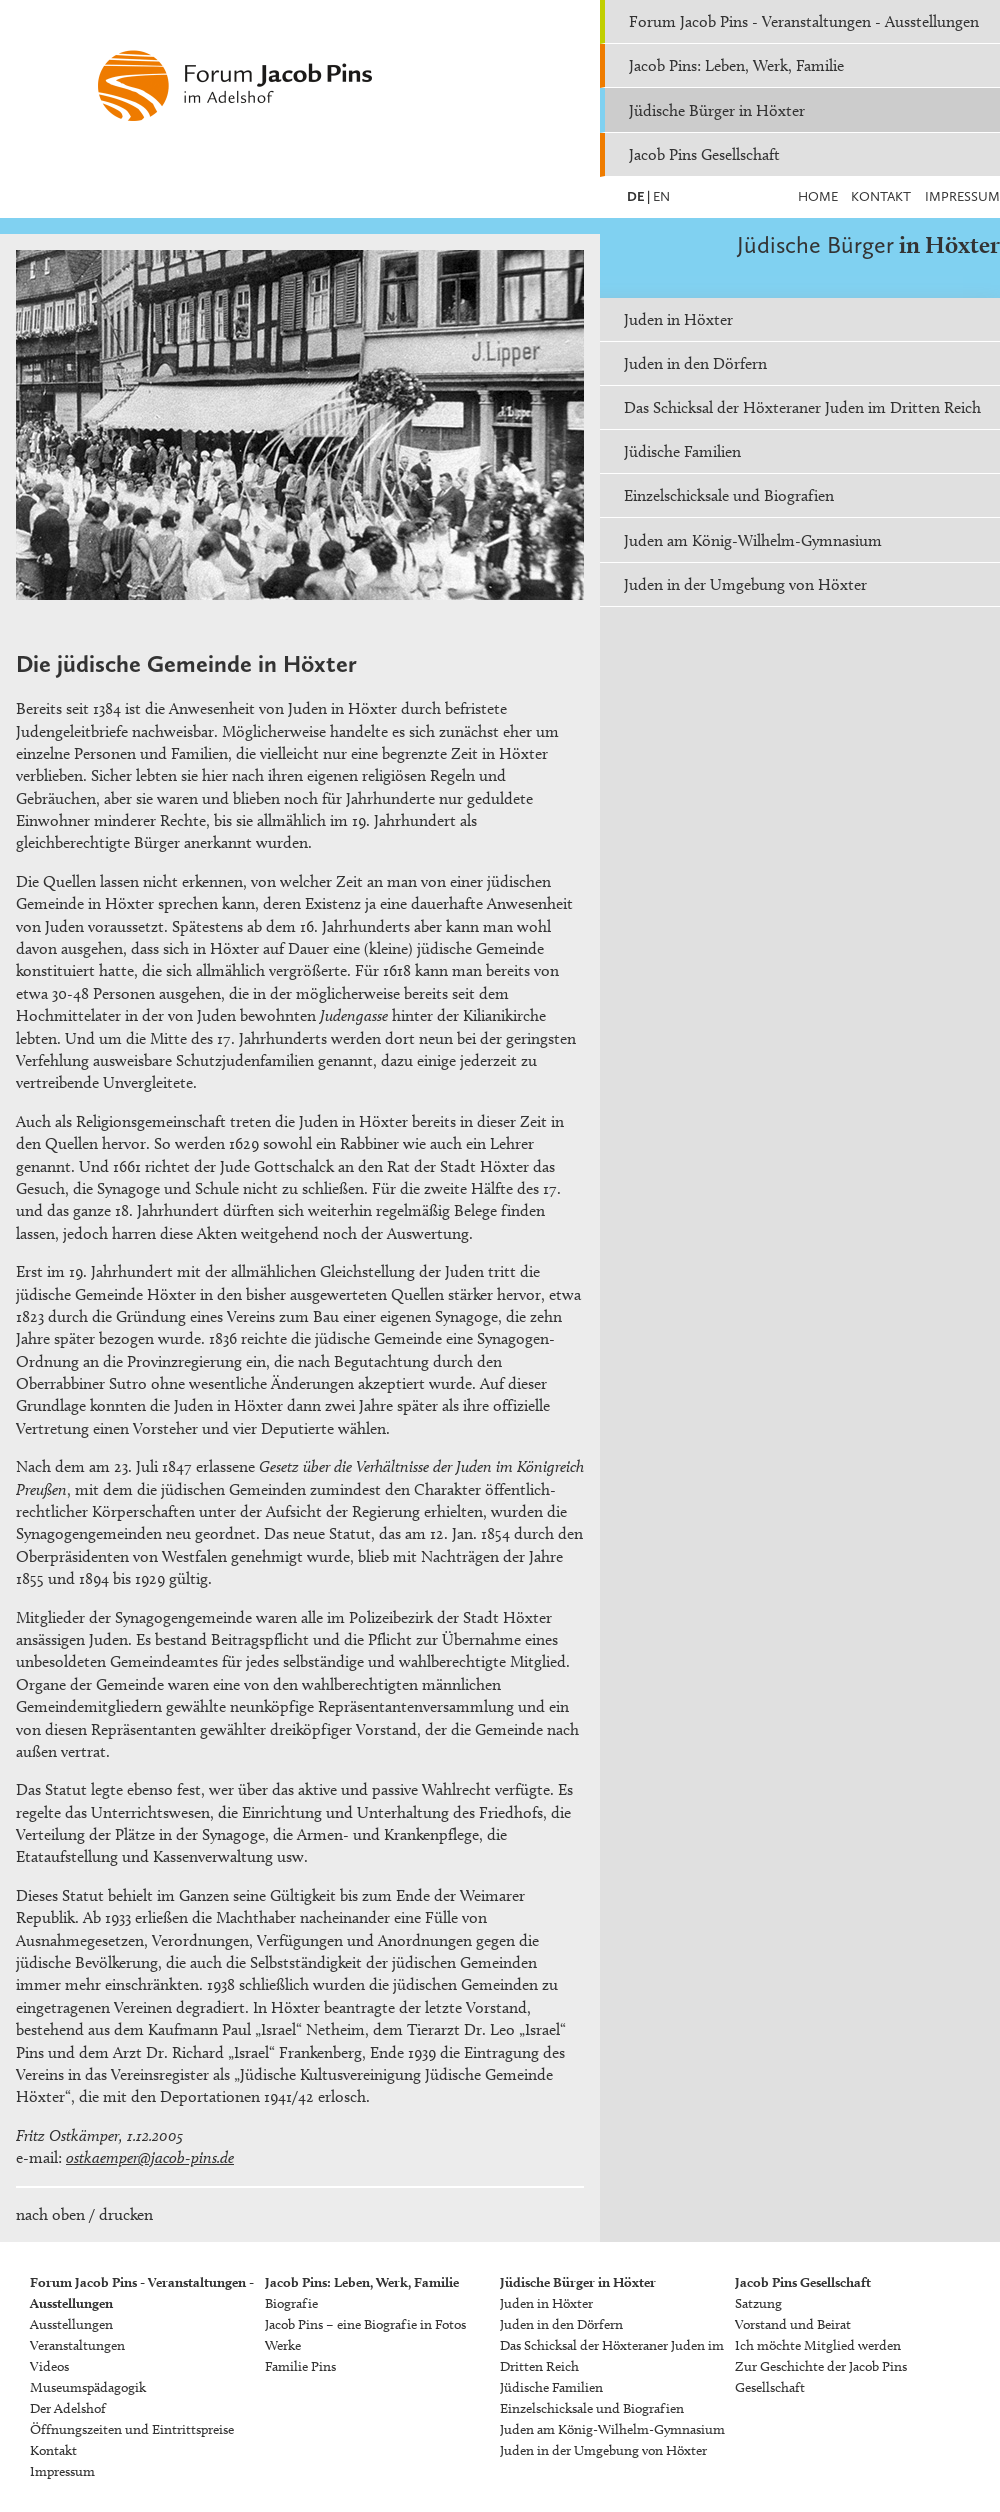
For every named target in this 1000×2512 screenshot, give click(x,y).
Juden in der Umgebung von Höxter (745, 584)
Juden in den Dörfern (695, 363)
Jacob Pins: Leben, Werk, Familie (736, 65)
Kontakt (881, 196)
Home (818, 196)
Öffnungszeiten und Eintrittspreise (132, 2429)
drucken (126, 2214)
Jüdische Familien (682, 451)
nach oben (50, 2214)
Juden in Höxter (678, 319)
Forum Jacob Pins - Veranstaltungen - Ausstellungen (804, 21)
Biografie (291, 2303)
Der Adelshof (68, 2408)
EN (660, 196)
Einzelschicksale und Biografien (729, 495)
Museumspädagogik (88, 2387)
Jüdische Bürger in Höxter (717, 110)
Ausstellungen (71, 2324)
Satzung (758, 2303)
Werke (283, 2345)
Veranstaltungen (77, 2345)
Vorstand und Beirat (793, 2324)
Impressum (962, 196)
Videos (49, 2366)
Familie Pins (300, 2366)
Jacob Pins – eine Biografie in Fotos (365, 2324)
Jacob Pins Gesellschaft (704, 154)
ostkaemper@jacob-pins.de (150, 2157)
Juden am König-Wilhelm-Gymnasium (753, 540)
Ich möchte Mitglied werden (818, 2345)
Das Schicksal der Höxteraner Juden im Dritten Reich (802, 407)
